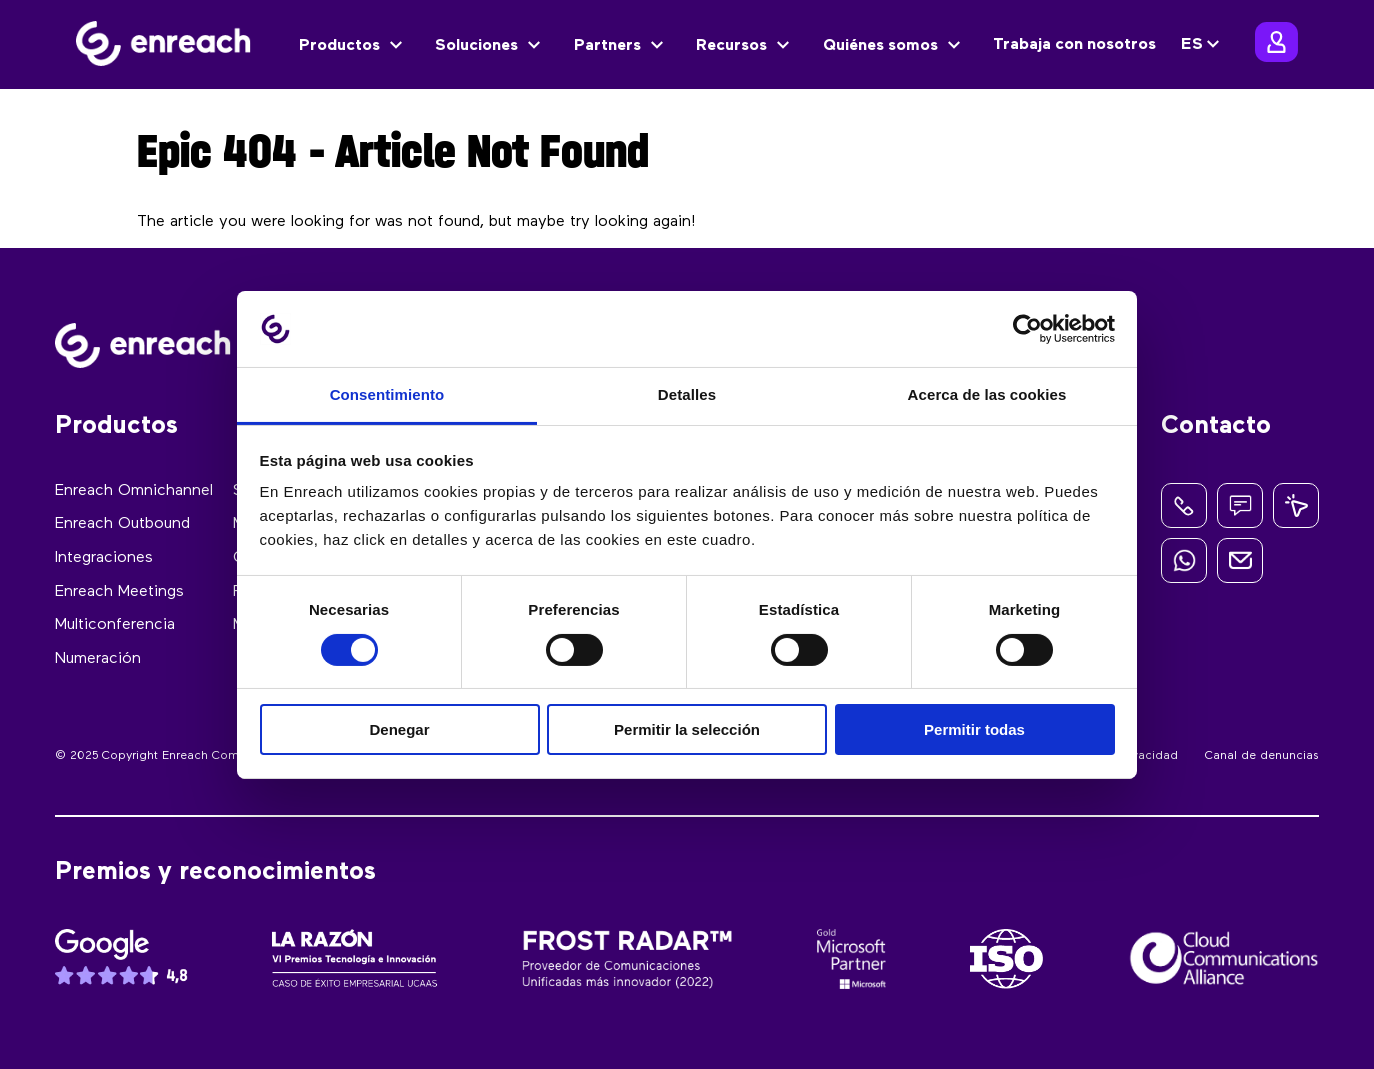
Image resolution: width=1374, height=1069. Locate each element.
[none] (1203, 45)
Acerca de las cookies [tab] (987, 394)
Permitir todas (974, 729)
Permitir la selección (687, 729)
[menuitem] (1203, 45)
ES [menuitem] (1192, 45)
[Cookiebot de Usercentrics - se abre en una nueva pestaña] (1027, 329)
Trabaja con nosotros (1074, 45)
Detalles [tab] (687, 394)
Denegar (399, 729)
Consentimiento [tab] (387, 394)
